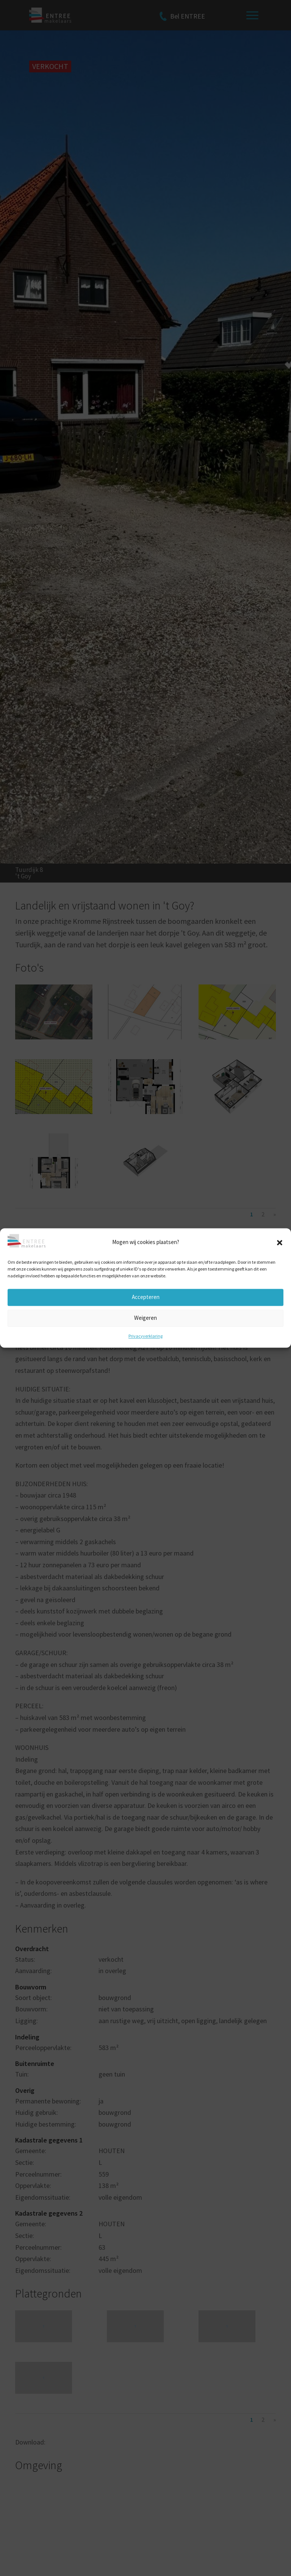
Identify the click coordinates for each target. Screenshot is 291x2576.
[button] (279, 1242)
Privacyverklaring (145, 1336)
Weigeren (145, 1317)
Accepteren (146, 1297)
